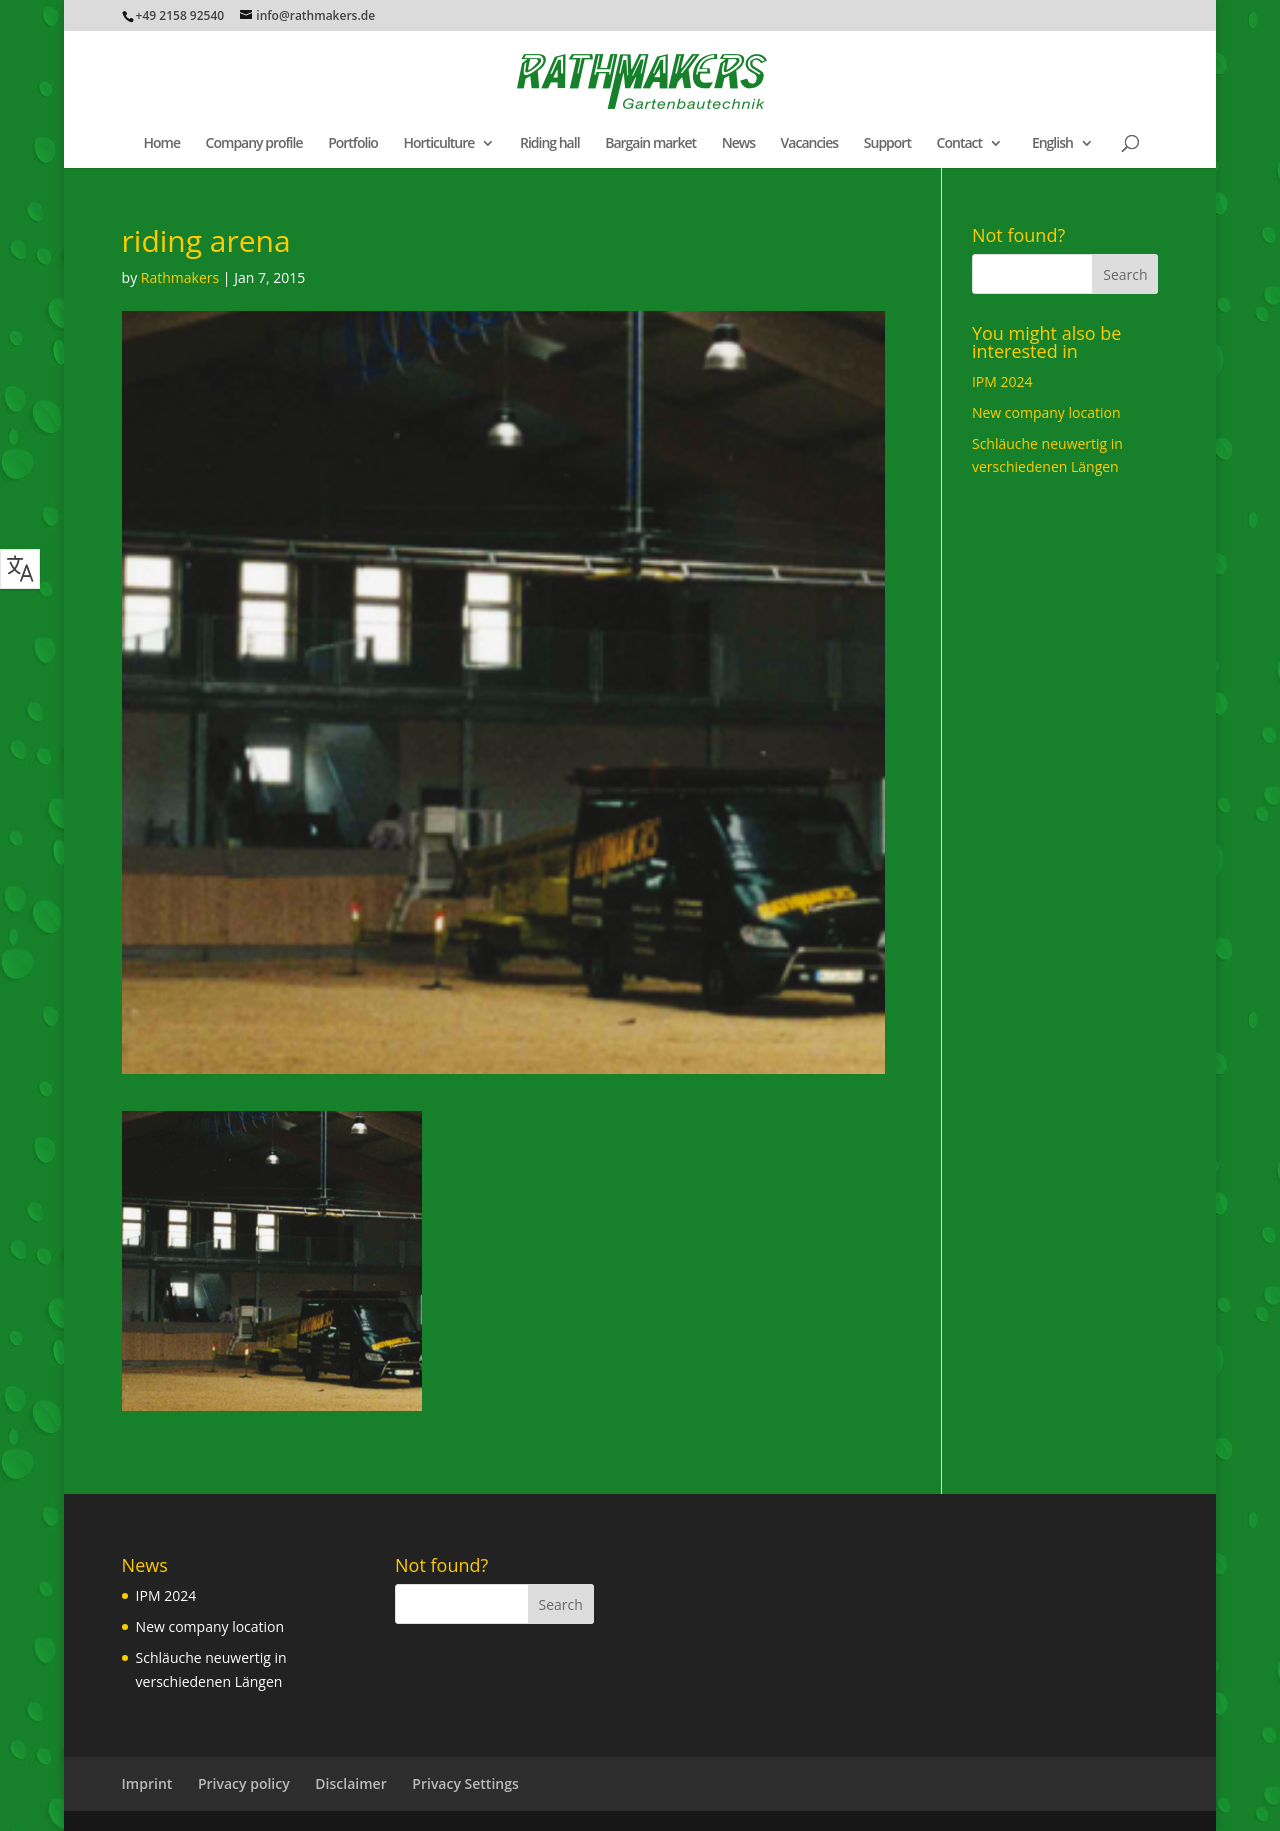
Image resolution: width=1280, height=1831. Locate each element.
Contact (959, 144)
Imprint (147, 1783)
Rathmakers (180, 277)
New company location (1046, 412)
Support (887, 144)
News (738, 144)
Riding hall (550, 144)
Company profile (254, 144)
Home (161, 144)
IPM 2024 (1002, 381)
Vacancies (810, 144)
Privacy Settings (465, 1783)
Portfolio (353, 144)
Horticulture (438, 144)
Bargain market (650, 144)
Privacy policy (244, 1783)
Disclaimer (350, 1783)
